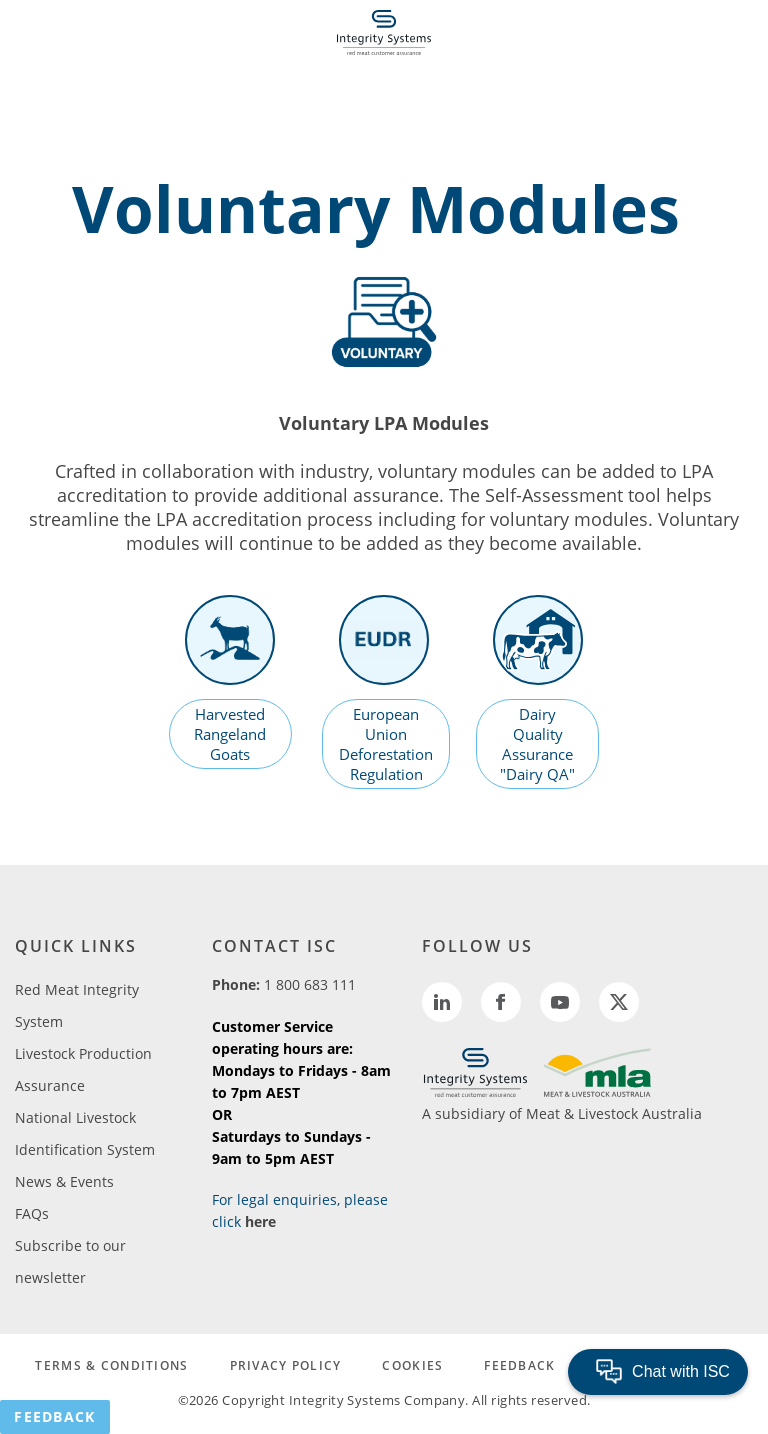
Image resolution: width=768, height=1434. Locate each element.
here (260, 1221)
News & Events (64, 1181)
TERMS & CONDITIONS (111, 1365)
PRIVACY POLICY (286, 1365)
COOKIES (412, 1365)
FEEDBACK (519, 1365)
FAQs (32, 1213)
